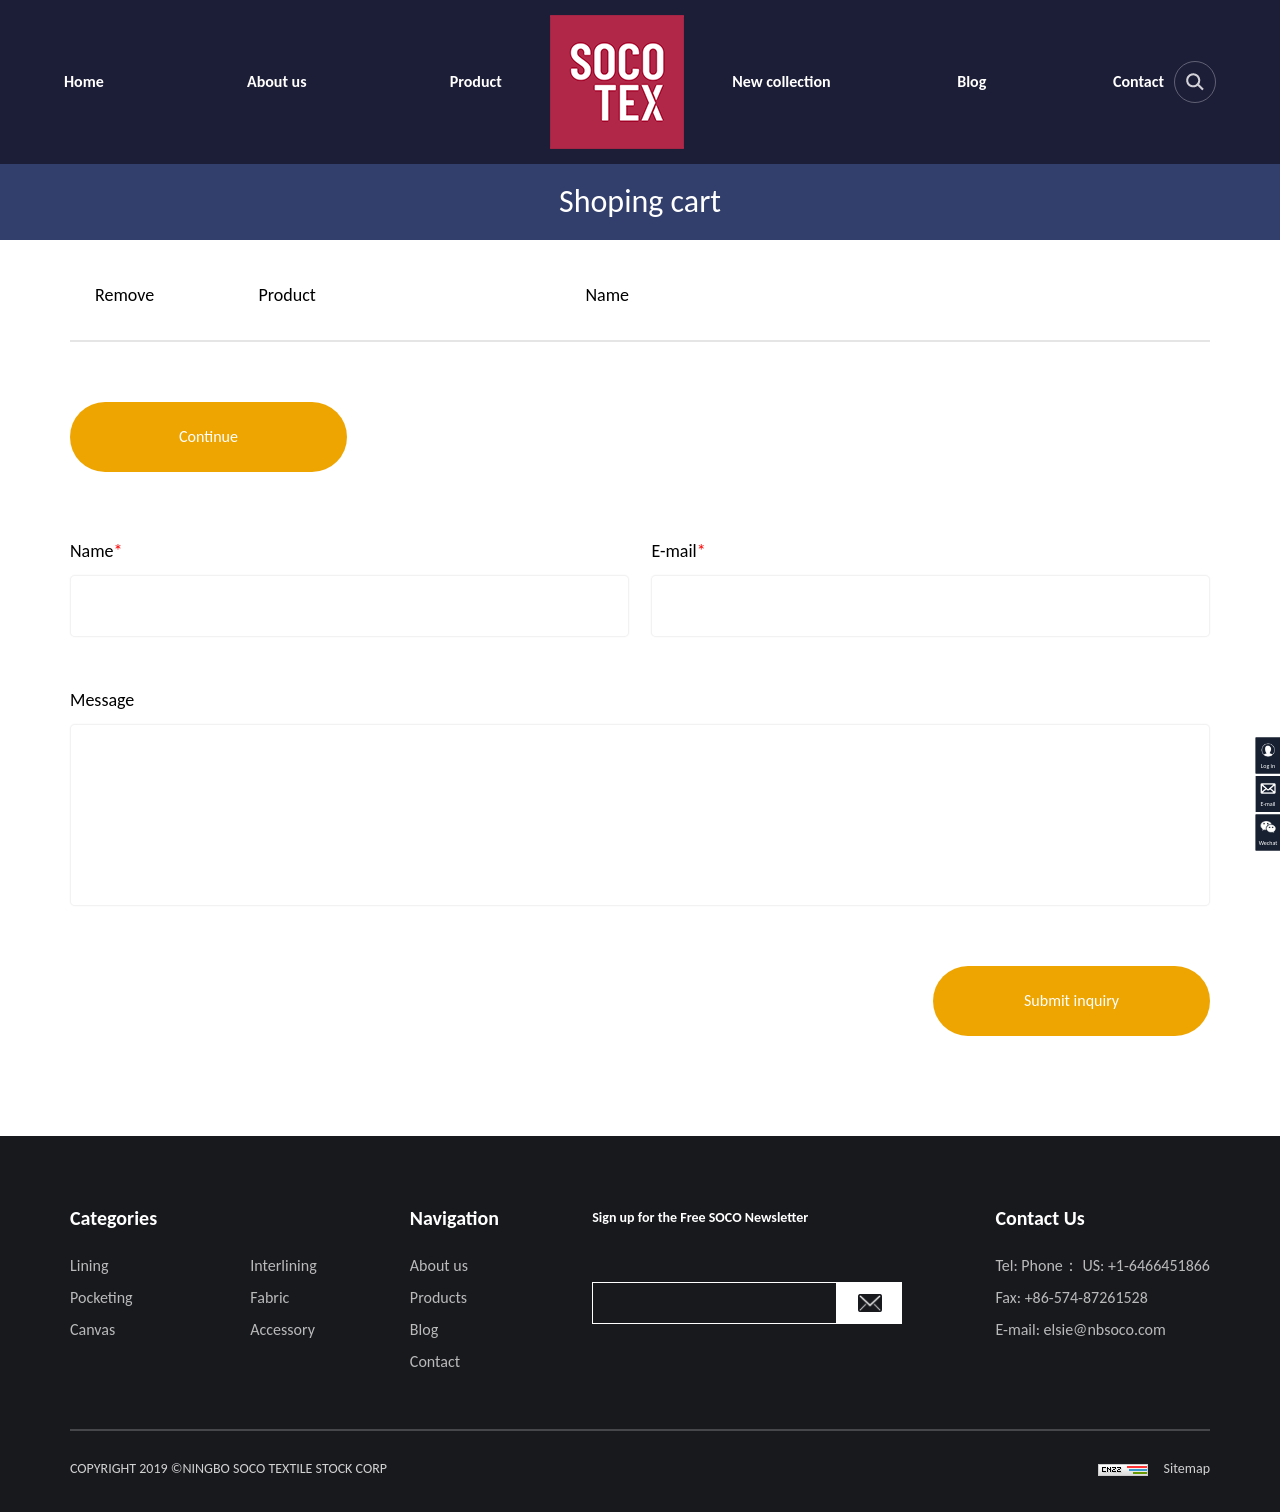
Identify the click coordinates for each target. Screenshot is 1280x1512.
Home (84, 81)
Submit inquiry (1071, 1000)
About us (277, 81)
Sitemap (1187, 1468)
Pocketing (101, 1297)
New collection (781, 81)
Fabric (269, 1297)
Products (438, 1297)
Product (476, 81)
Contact (1138, 81)
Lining (89, 1265)
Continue (208, 436)
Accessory (282, 1329)
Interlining (283, 1265)
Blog (971, 81)
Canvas (92, 1329)
